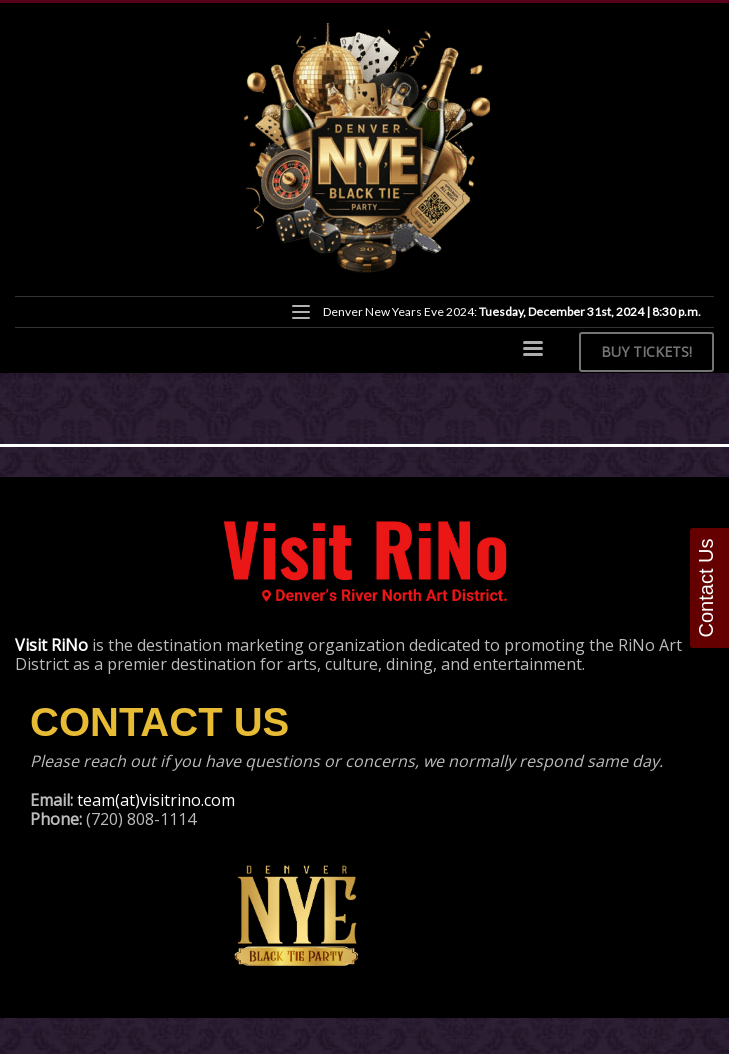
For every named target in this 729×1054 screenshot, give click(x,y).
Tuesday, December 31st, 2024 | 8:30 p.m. (590, 311)
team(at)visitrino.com (156, 800)
